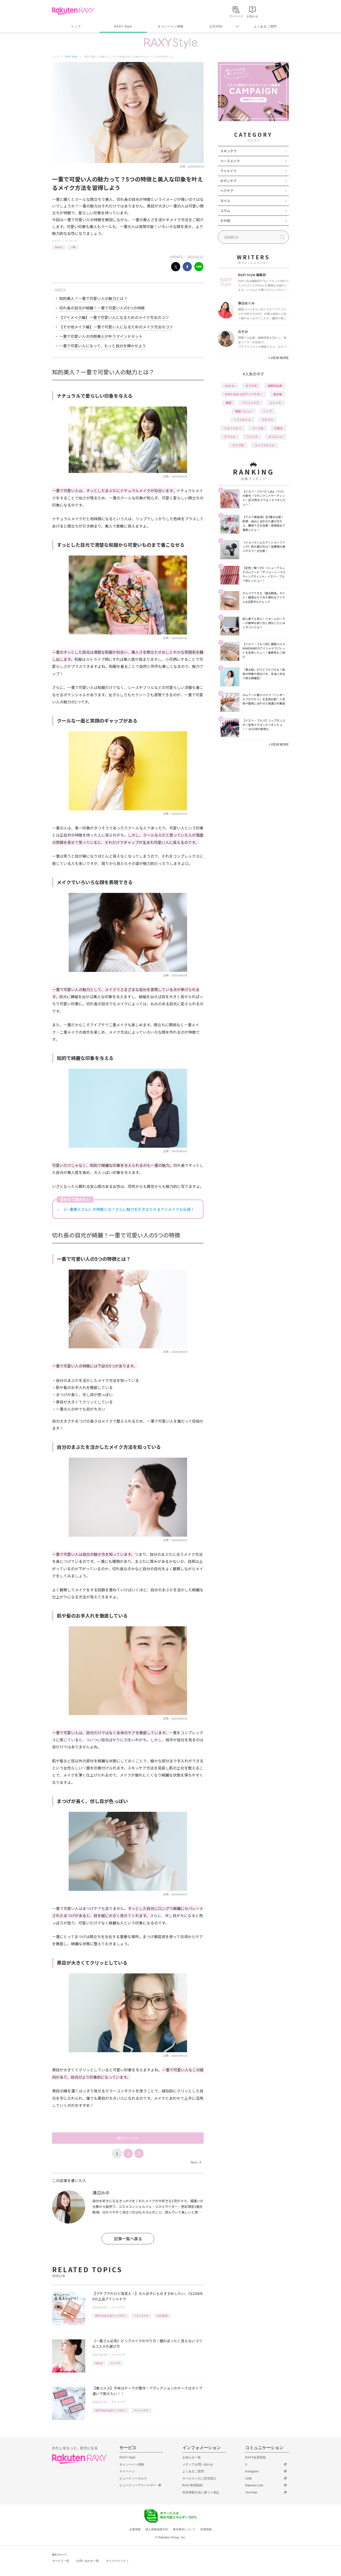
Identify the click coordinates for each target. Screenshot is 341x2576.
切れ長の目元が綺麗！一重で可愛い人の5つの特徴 (102, 308)
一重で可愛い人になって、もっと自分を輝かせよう (102, 345)
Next (195, 2162)
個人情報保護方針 (156, 2529)
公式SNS (216, 26)
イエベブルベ (232, 428)
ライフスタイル (264, 445)
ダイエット (276, 437)
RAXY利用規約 (192, 2485)
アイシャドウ (141, 2315)
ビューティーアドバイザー (137, 2485)
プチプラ (267, 420)
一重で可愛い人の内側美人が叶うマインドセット (101, 336)
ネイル (225, 200)
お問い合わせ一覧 (87, 2561)
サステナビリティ (117, 2561)
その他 (225, 220)
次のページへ (128, 2138)
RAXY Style (123, 26)
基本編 (277, 394)
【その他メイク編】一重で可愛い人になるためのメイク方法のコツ (116, 327)
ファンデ (252, 437)
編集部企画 (275, 386)
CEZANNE (162, 2315)
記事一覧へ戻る (128, 2238)
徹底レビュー (243, 411)
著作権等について (184, 2529)
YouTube (251, 2492)
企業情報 (135, 2529)
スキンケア (228, 151)
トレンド (115, 2363)
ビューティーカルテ (133, 2478)
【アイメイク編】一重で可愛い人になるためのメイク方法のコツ (114, 317)
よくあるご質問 (265, 26)
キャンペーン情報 (170, 26)
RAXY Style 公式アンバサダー (110, 2315)
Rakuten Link (254, 2485)
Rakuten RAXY (73, 11)
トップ (76, 26)
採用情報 (206, 2529)
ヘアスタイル (242, 420)
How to (58, 247)
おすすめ (251, 386)
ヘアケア (226, 190)
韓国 (228, 403)
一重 (73, 247)
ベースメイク (230, 161)
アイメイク (71, 241)
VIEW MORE (278, 357)
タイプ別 (238, 445)
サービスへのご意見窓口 (199, 2478)
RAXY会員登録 (255, 2457)
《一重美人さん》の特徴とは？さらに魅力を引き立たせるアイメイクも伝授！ (128, 1209)
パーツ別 (257, 428)
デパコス (229, 437)
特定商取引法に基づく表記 (200, 2492)
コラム (225, 210)
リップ (267, 411)
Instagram (252, 2471)
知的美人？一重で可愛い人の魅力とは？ (93, 298)
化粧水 (278, 428)
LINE (248, 2478)
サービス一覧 (60, 2561)
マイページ (127, 2471)
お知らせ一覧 (191, 2457)
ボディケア (228, 180)
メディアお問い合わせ (197, 2464)
